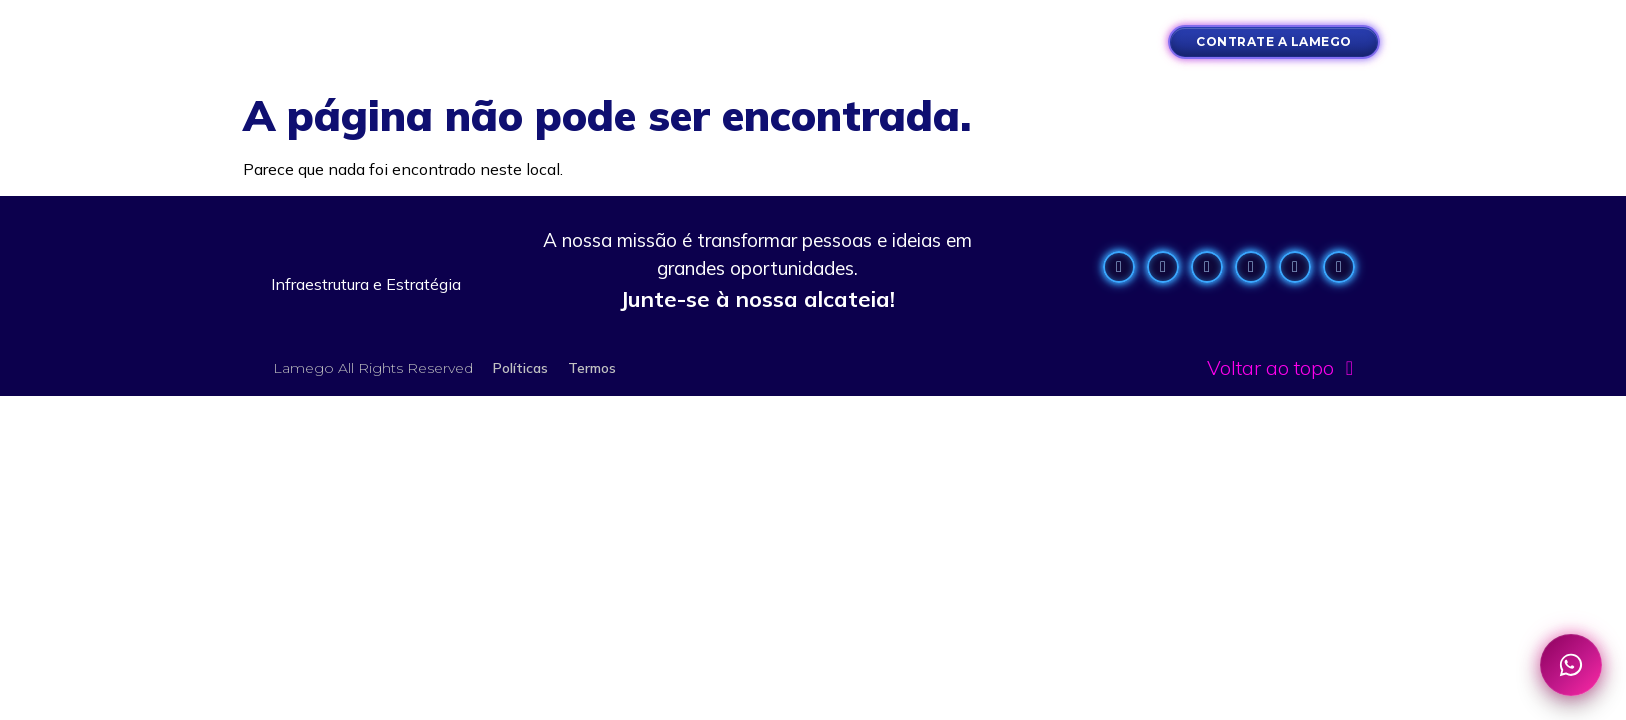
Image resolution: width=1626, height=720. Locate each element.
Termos (592, 368)
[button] (478, 41)
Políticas (520, 368)
